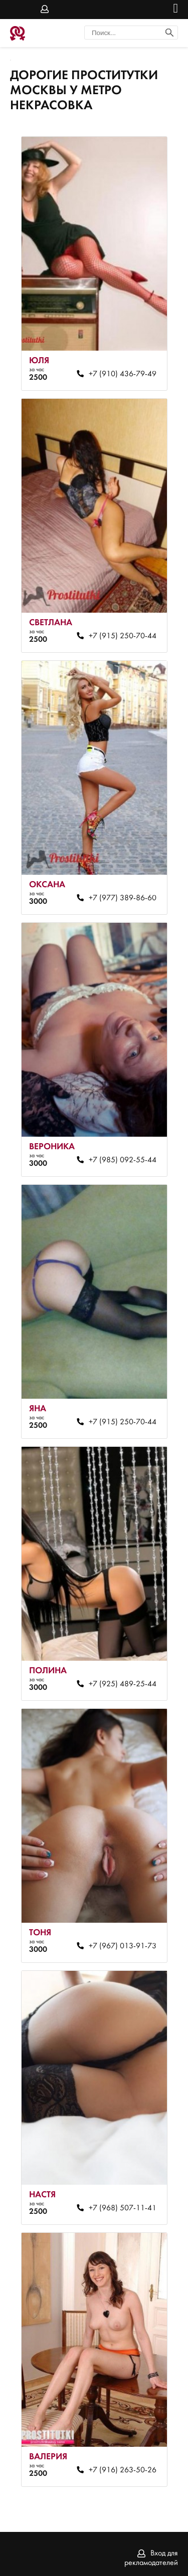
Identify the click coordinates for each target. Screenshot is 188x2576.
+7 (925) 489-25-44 (122, 1684)
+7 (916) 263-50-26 (122, 2470)
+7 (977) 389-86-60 (122, 898)
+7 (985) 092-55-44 (122, 1160)
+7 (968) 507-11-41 (122, 2208)
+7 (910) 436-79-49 (122, 374)
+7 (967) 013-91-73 (122, 1946)
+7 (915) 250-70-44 (122, 636)
